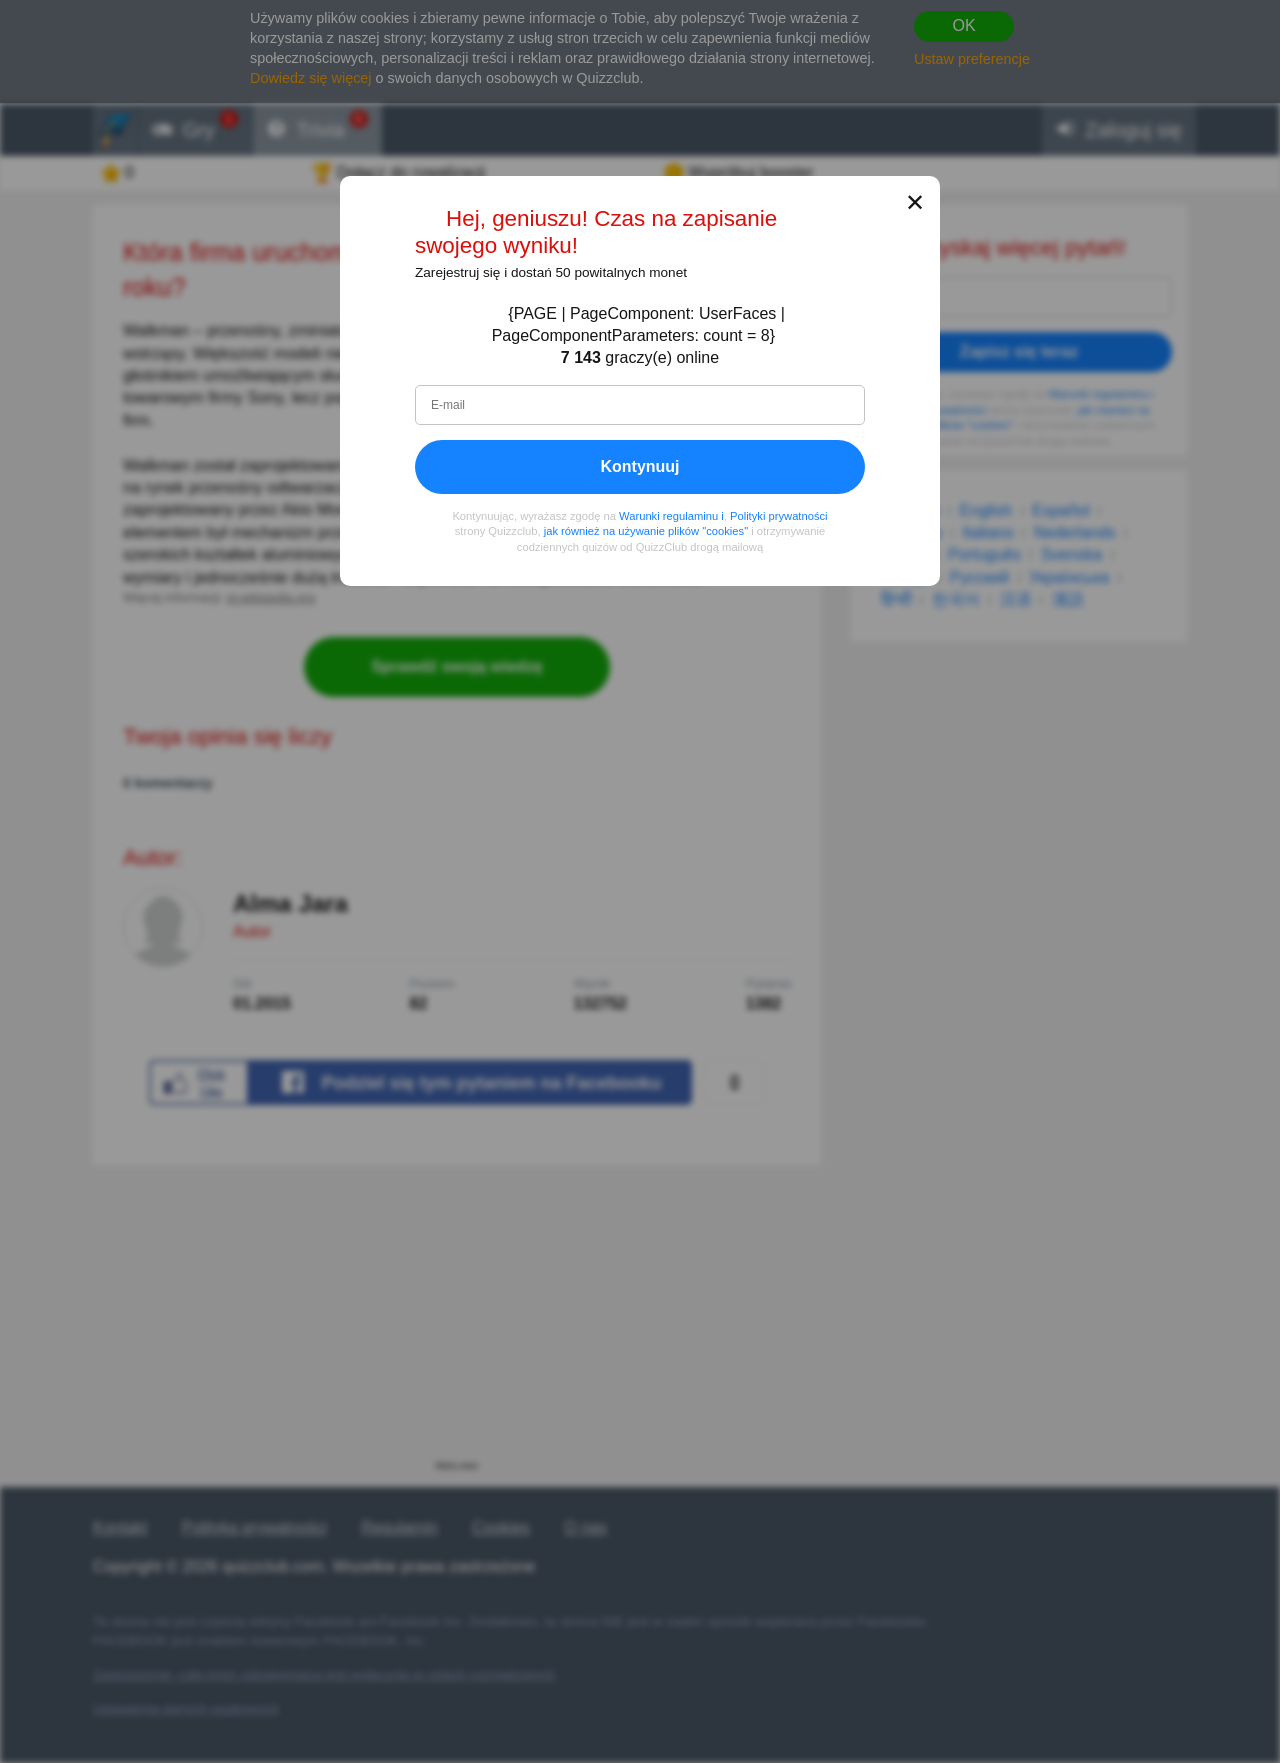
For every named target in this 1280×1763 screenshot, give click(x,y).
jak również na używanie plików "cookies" (646, 532)
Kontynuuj (639, 466)
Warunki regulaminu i (671, 516)
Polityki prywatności (779, 516)
